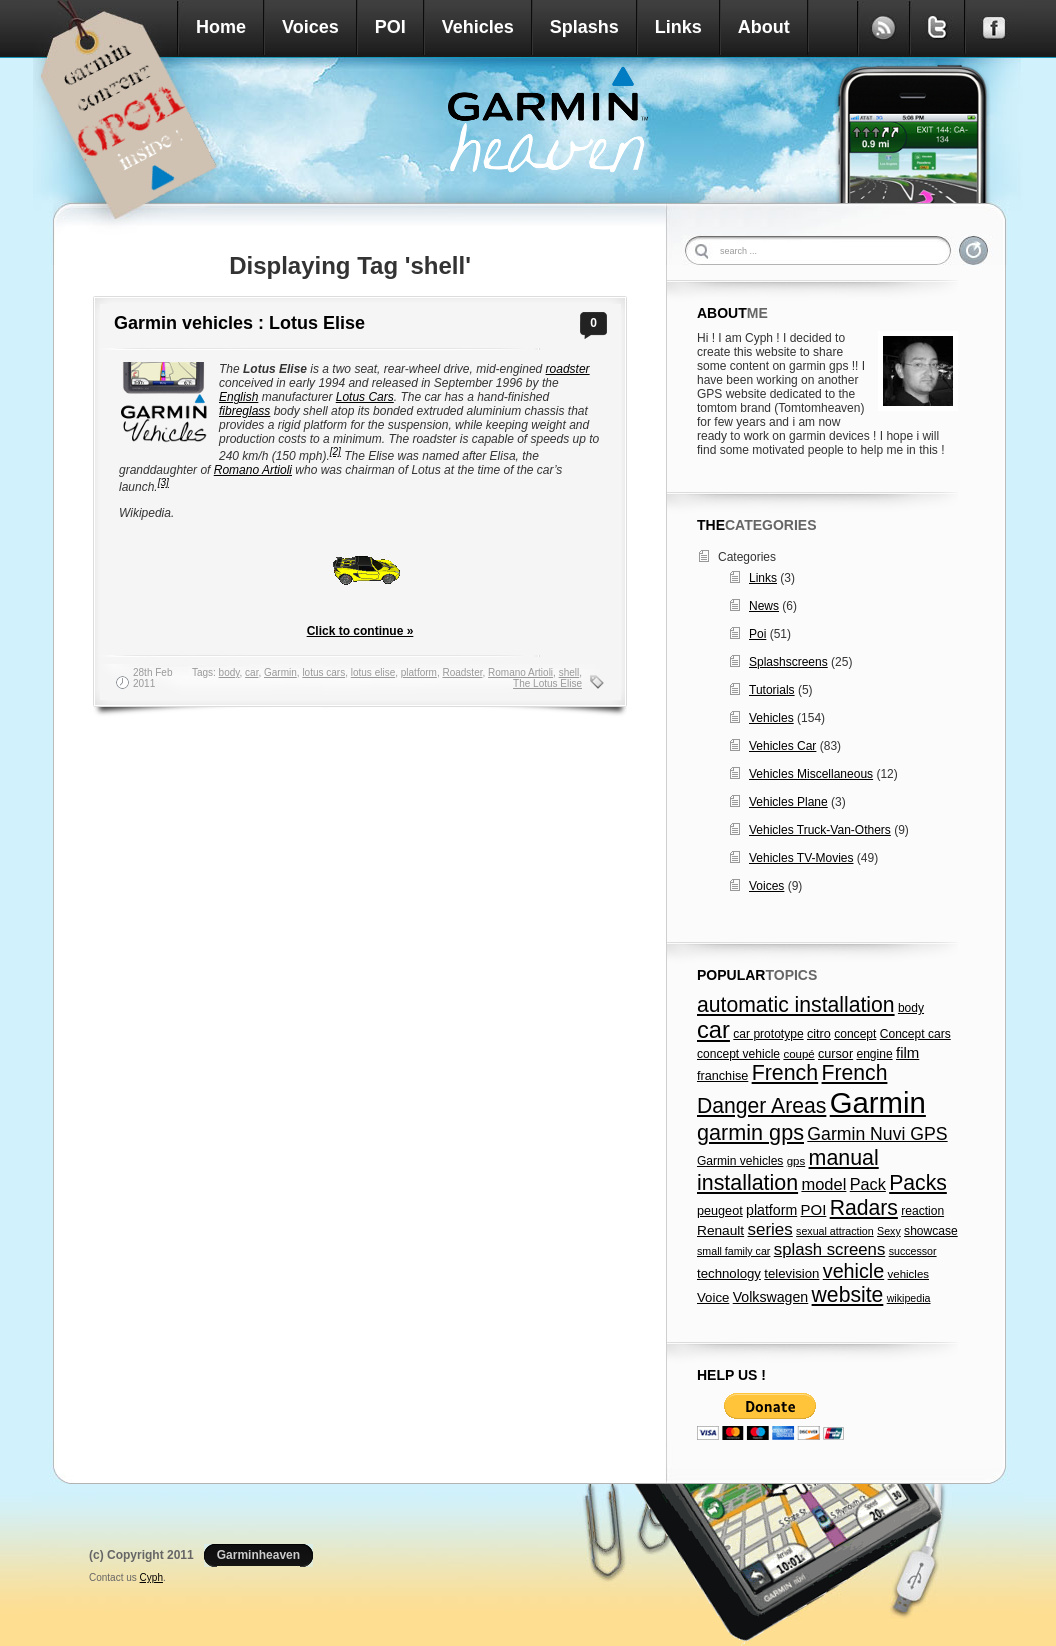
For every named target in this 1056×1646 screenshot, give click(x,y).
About (764, 27)
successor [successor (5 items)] (913, 1251)
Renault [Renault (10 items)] (720, 1230)
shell (569, 672)
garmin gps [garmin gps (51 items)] (750, 1132)
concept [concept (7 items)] (855, 1034)
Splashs (584, 27)
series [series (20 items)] (770, 1229)
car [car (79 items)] (713, 1030)
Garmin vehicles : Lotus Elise (239, 323)
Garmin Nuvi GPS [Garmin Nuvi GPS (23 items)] (877, 1134)
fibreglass (244, 411)
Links (678, 27)
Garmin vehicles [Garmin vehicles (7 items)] (740, 1161)
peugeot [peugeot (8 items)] (720, 1211)
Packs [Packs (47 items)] (918, 1182)
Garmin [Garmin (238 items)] (878, 1102)
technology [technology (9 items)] (729, 1273)
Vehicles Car (782, 746)
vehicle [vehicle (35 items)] (853, 1271)
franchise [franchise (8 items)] (722, 1076)
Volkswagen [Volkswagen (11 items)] (771, 1297)
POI (390, 27)
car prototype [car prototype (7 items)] (768, 1034)
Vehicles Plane (788, 802)
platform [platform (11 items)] (771, 1210)
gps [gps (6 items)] (796, 1161)
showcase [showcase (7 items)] (931, 1231)
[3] (163, 482)
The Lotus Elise (547, 683)
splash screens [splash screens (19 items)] (830, 1249)
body (229, 672)
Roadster (462, 672)
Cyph (151, 1577)
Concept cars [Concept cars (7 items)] (915, 1034)
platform (419, 672)
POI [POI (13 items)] (814, 1209)
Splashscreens (788, 662)
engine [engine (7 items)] (874, 1054)
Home (221, 27)
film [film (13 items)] (907, 1052)
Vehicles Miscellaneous (811, 774)
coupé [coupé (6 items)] (798, 1054)
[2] (335, 451)
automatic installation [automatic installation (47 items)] (796, 1004)
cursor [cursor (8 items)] (835, 1054)
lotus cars (323, 672)
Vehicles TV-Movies (801, 858)
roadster (568, 369)
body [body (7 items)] (911, 1008)
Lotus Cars (365, 397)
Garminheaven (258, 1555)
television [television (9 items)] (791, 1273)
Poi (757, 634)
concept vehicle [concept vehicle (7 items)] (738, 1054)
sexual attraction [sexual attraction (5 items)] (835, 1231)
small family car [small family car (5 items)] (733, 1251)
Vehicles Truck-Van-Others (820, 830)
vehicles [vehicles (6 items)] (908, 1274)
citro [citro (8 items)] (819, 1034)
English (238, 397)
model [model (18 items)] (823, 1184)
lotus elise (373, 672)
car (251, 672)
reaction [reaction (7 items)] (922, 1211)
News (764, 606)
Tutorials (772, 690)
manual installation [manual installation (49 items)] (788, 1170)
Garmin (280, 672)
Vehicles (478, 27)
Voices (310, 27)
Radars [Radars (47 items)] (864, 1207)
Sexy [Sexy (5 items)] (889, 1231)
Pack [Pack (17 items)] (868, 1184)
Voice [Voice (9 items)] (713, 1297)
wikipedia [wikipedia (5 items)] (909, 1298)
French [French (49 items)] (785, 1073)
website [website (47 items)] (848, 1294)
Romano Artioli (253, 470)
